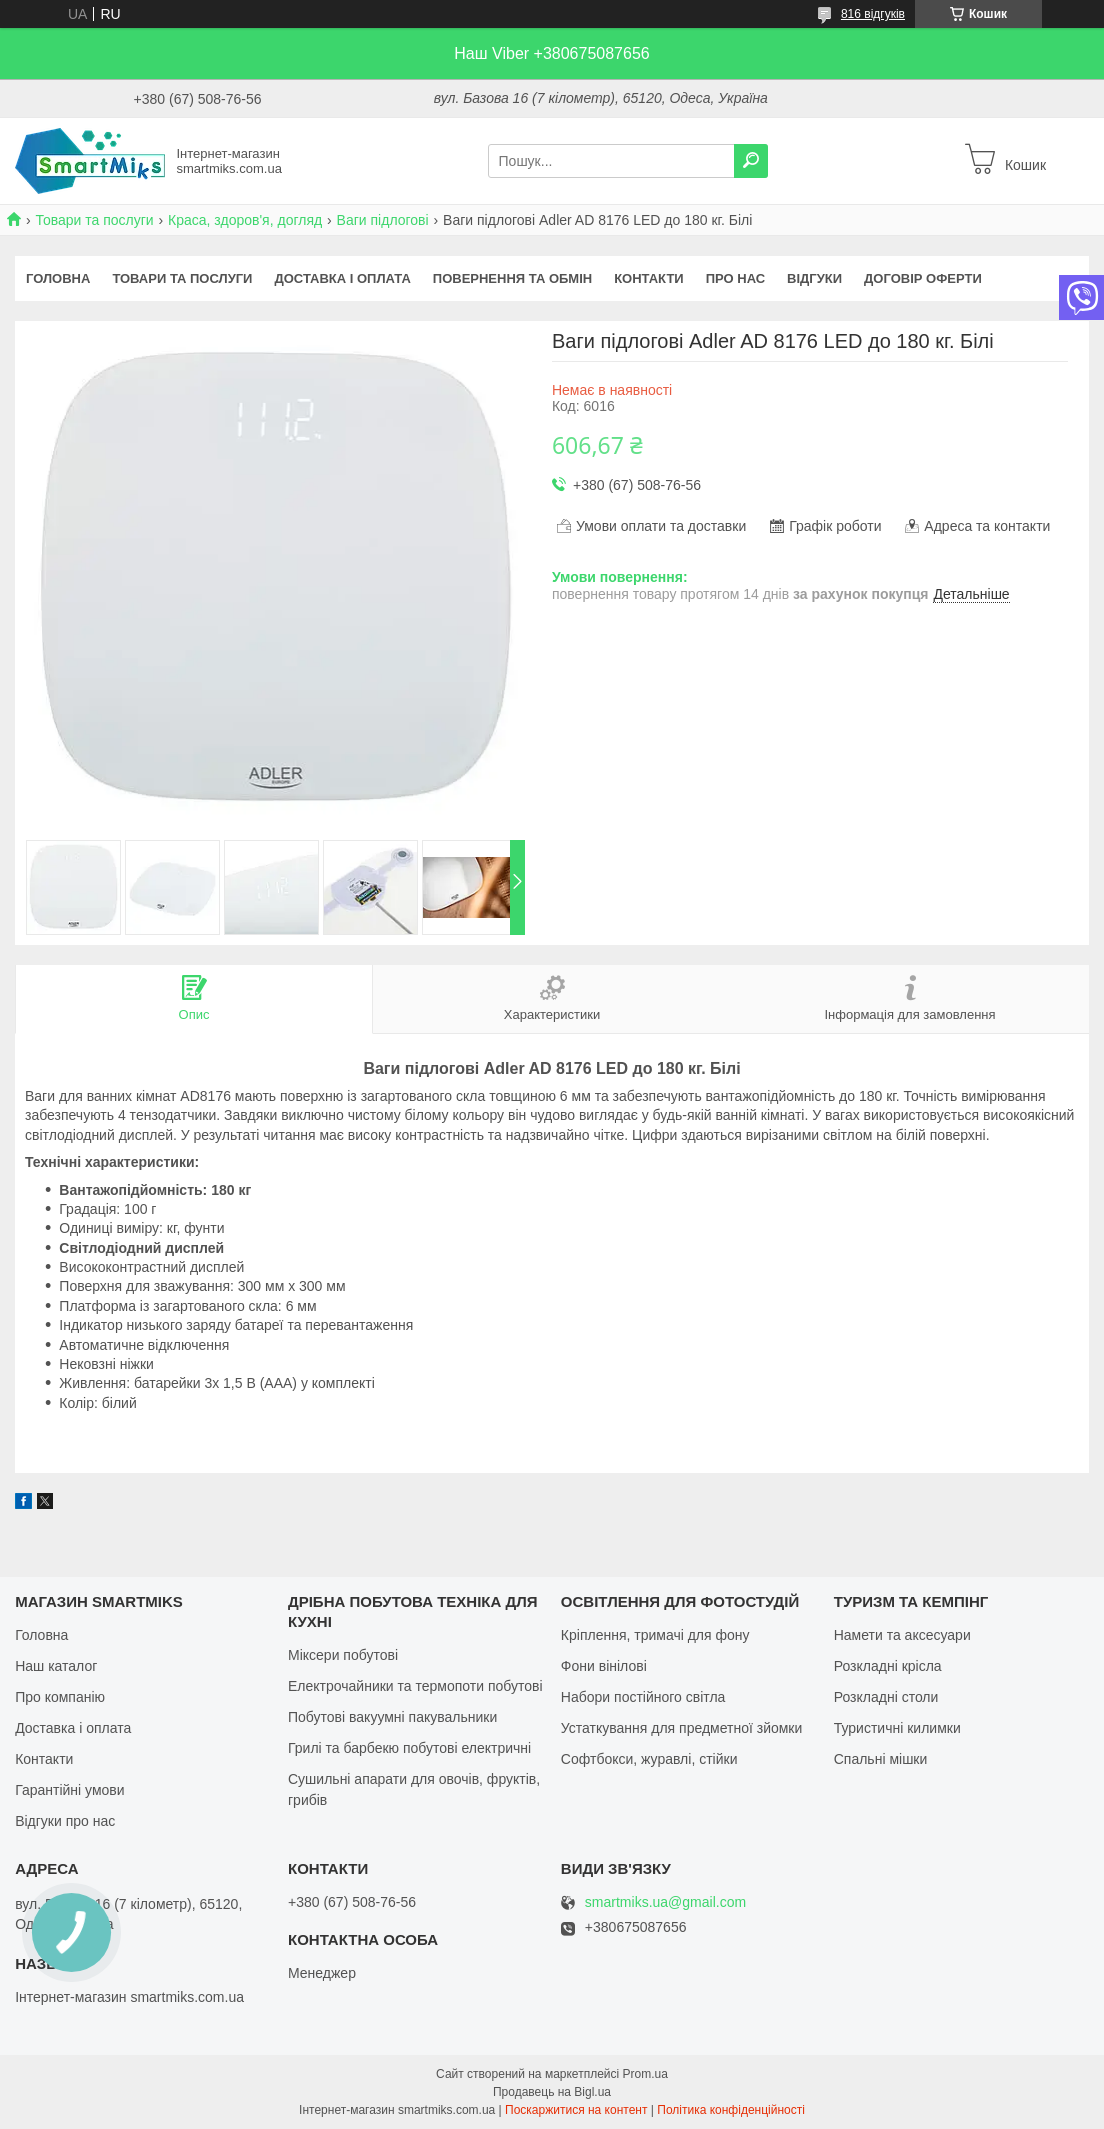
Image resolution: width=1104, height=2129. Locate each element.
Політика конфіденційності (731, 2110)
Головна (58, 278)
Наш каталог (56, 1666)
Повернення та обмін (512, 278)
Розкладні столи (886, 1697)
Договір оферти (923, 278)
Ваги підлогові (383, 220)
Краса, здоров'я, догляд (245, 220)
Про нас (735, 278)
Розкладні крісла (888, 1666)
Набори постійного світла (643, 1697)
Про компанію (60, 1697)
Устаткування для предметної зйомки (681, 1728)
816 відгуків (873, 14)
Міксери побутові (343, 1655)
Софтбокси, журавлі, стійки (649, 1759)
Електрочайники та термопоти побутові (415, 1686)
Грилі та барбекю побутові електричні (409, 1748)
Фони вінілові (604, 1666)
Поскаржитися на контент (576, 2110)
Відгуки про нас (65, 1821)
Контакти (649, 278)
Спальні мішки (881, 1759)
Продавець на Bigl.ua (552, 2092)
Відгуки (814, 278)
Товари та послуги (94, 220)
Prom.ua (645, 2074)
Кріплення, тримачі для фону (655, 1635)
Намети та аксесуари (902, 1635)
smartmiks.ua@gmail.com (665, 1902)
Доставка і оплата (342, 278)
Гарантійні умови (69, 1790)
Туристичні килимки (897, 1728)
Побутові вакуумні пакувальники (392, 1717)
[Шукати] (751, 161)
